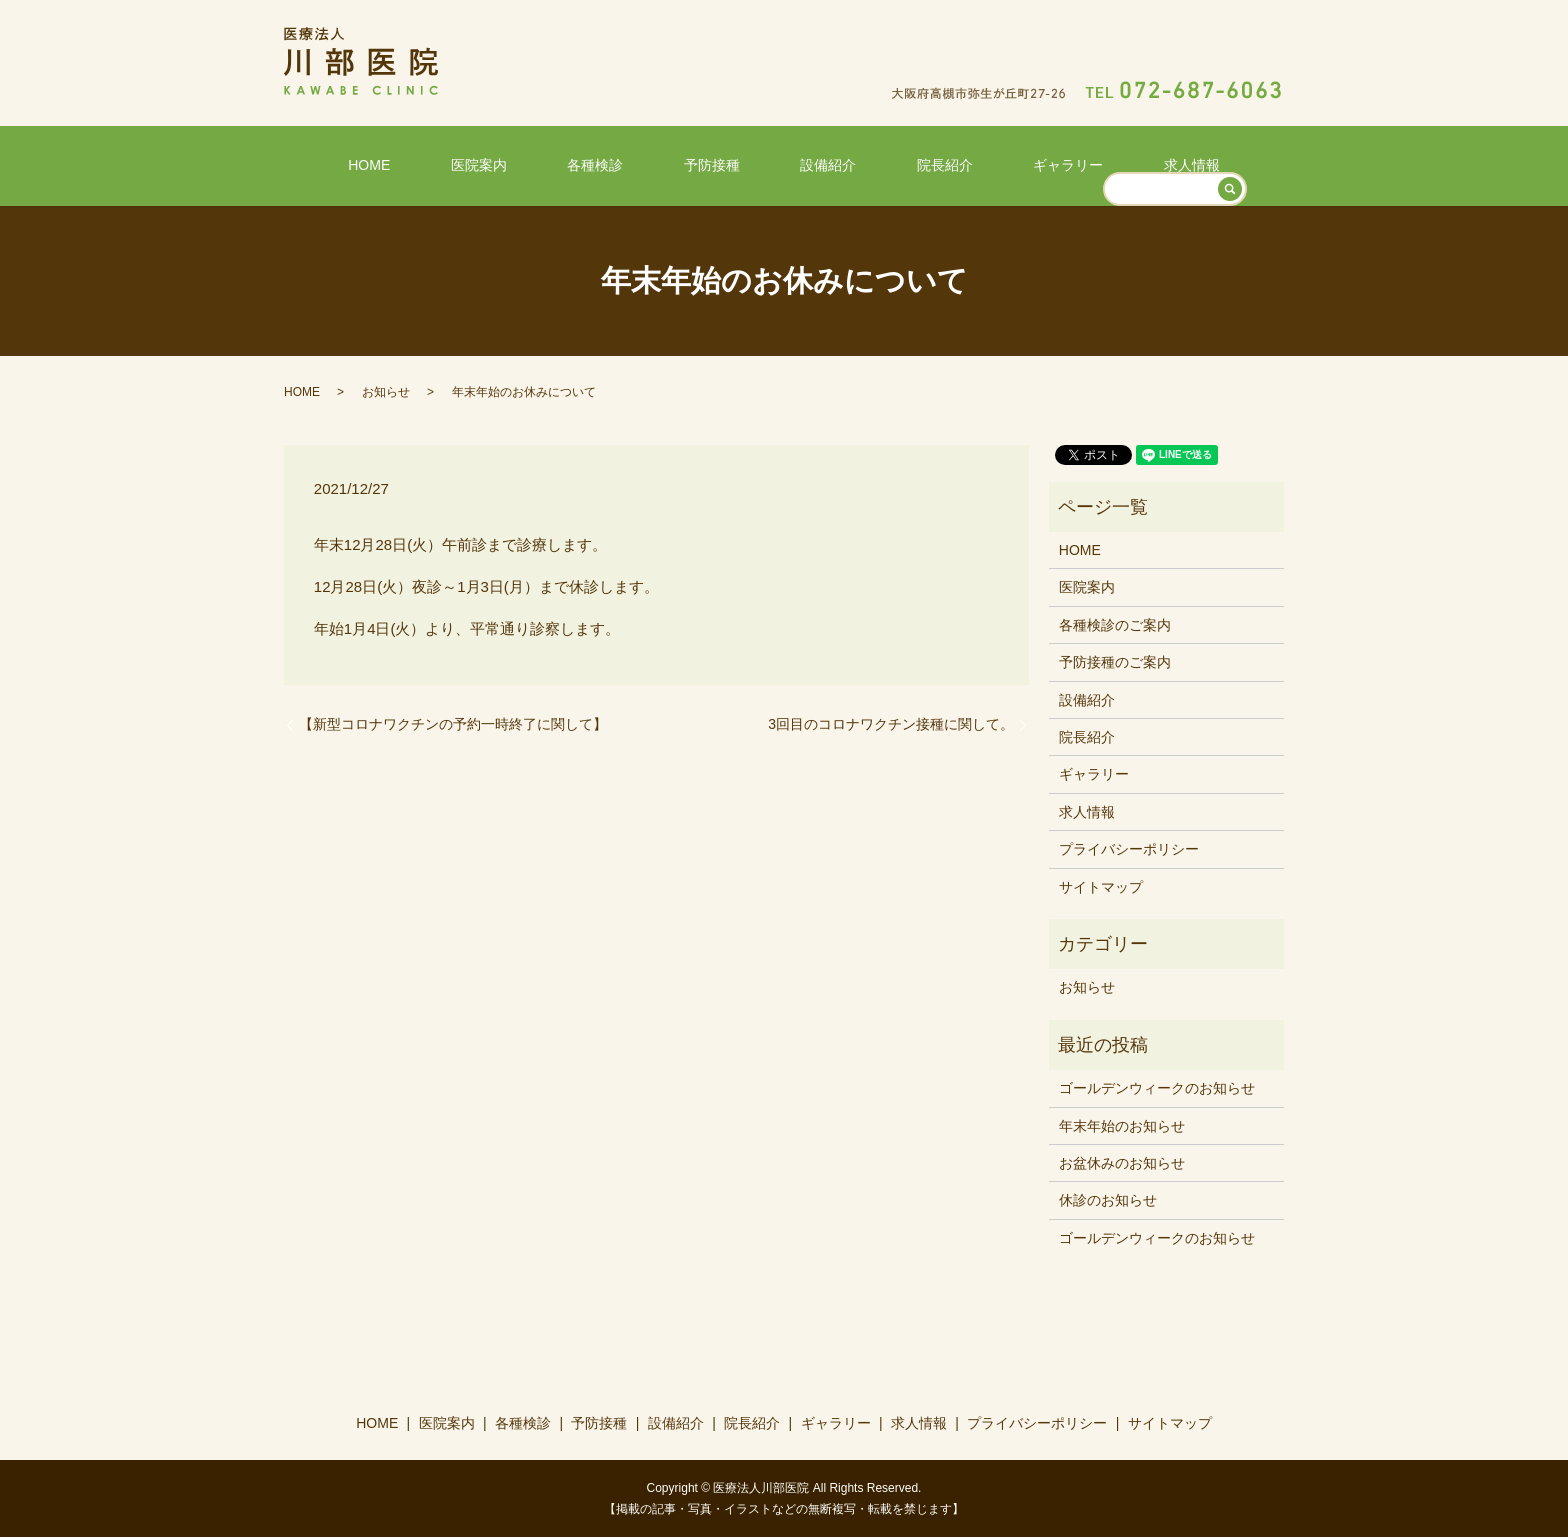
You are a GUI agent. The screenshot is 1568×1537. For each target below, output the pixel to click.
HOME (463, 163)
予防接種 (725, 163)
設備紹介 (815, 163)
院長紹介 (904, 163)
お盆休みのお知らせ (1122, 1162)
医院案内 (546, 163)
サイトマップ (1101, 885)
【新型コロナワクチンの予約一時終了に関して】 (453, 723)
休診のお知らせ (1108, 1199)
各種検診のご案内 (1115, 624)
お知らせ (386, 390)
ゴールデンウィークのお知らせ (1157, 1087)
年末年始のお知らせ (1122, 1124)
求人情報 (1098, 163)
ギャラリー (1001, 163)
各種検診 (636, 163)
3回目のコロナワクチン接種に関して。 (891, 723)
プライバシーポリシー (1129, 848)
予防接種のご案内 (1115, 661)
